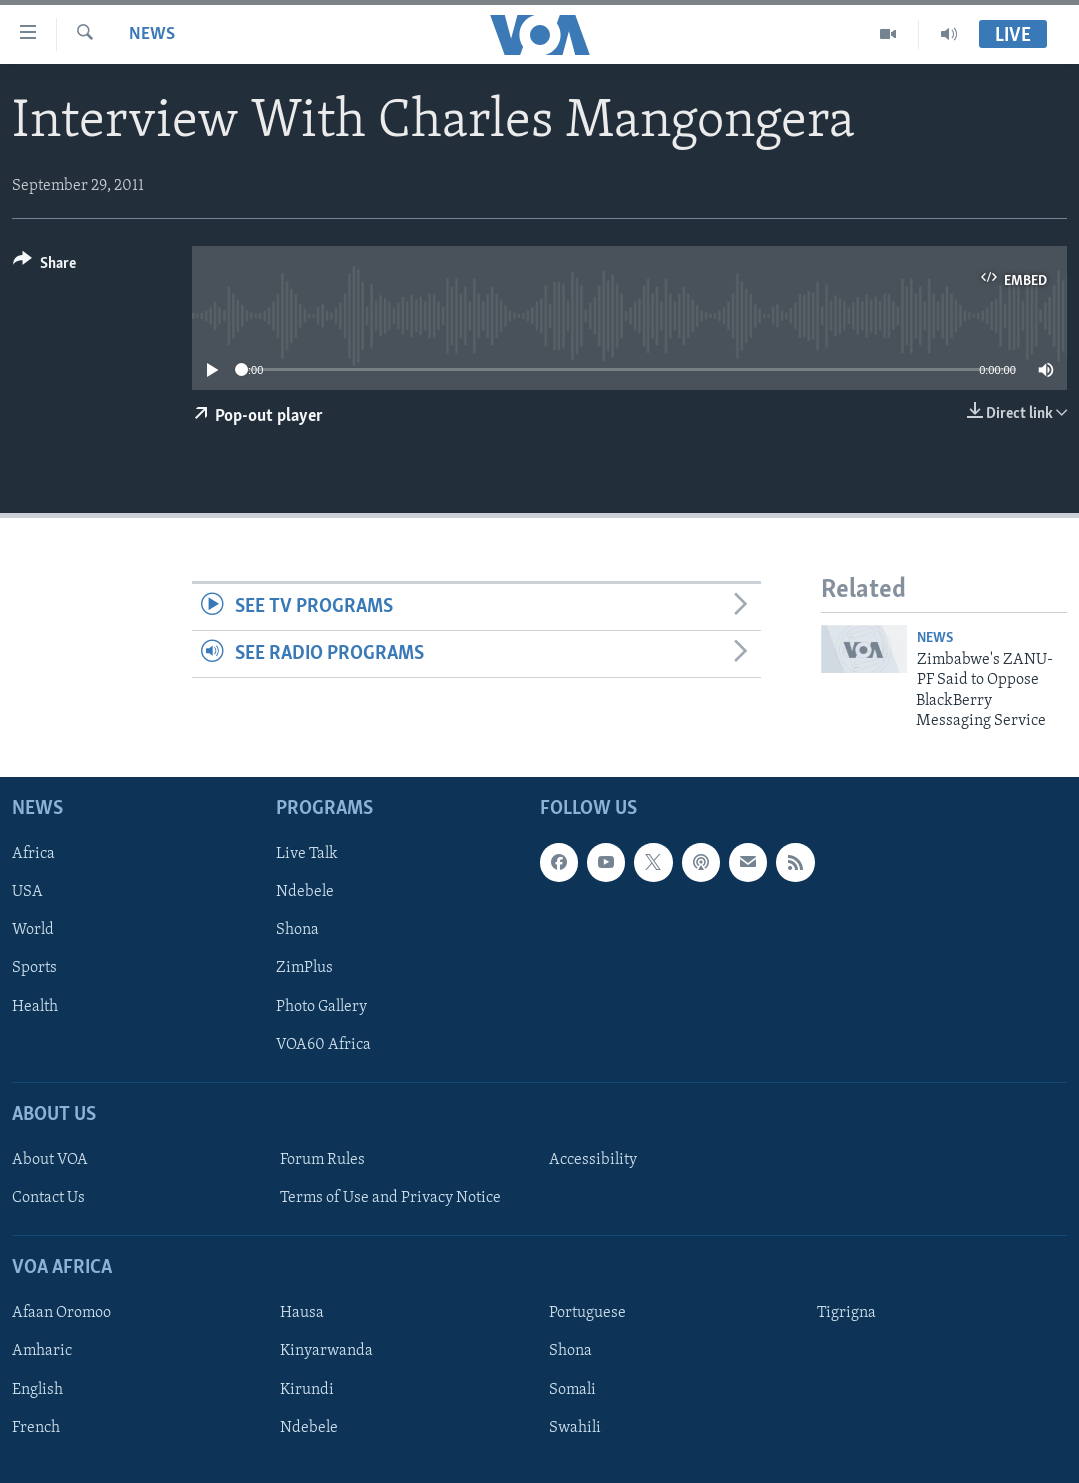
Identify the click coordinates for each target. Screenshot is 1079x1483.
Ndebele (305, 893)
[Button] (44, 266)
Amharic (42, 1352)
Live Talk (307, 855)
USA (27, 893)
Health (35, 1007)
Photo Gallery (321, 1007)
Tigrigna (846, 1314)
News (152, 34)
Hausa (302, 1314)
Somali (572, 1390)
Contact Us (48, 1198)
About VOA (50, 1160)
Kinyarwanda (326, 1352)
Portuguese (587, 1314)
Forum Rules (322, 1160)
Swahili (575, 1428)
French (36, 1428)
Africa (33, 855)
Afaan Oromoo (61, 1314)
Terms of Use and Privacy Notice (390, 1198)
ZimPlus (304, 969)
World (33, 931)
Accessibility (593, 1160)
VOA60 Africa (323, 1045)
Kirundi (307, 1390)
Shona (297, 931)
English (37, 1390)
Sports (34, 969)
